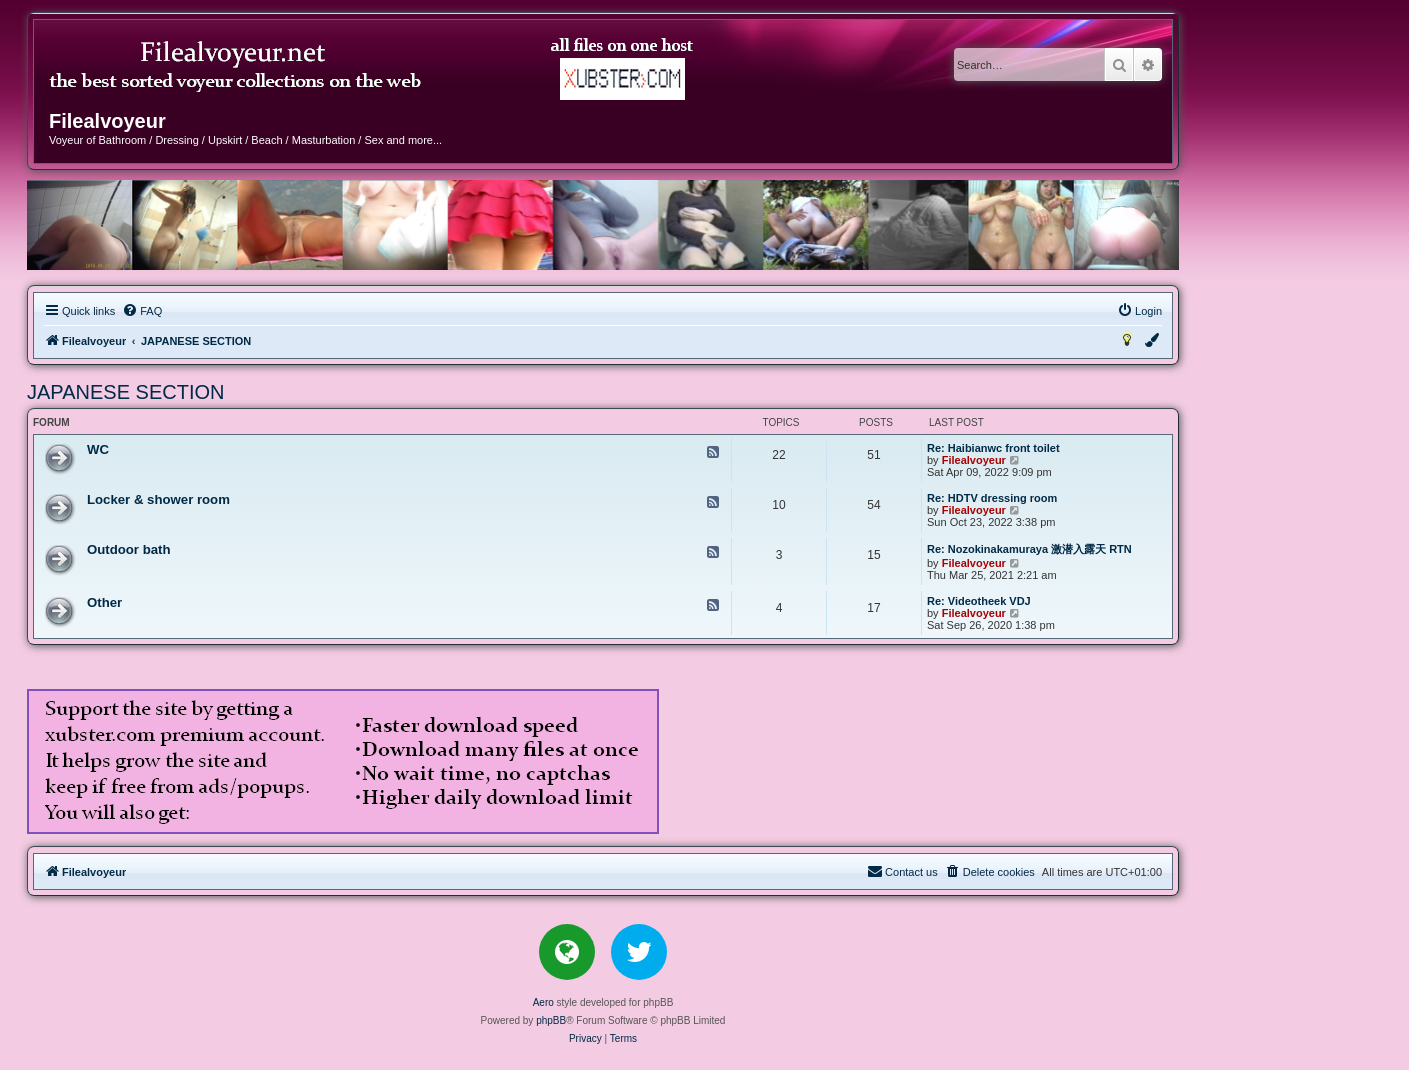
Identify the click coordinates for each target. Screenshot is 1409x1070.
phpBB (551, 1020)
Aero (543, 1002)
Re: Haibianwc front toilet (993, 448)
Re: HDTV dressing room (992, 498)
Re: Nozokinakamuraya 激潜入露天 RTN (1029, 549)
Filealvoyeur (974, 460)
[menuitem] (142, 311)
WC (98, 449)
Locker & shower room (158, 499)
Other (104, 602)
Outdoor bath (129, 549)
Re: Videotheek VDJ (979, 601)
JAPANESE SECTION (125, 392)
